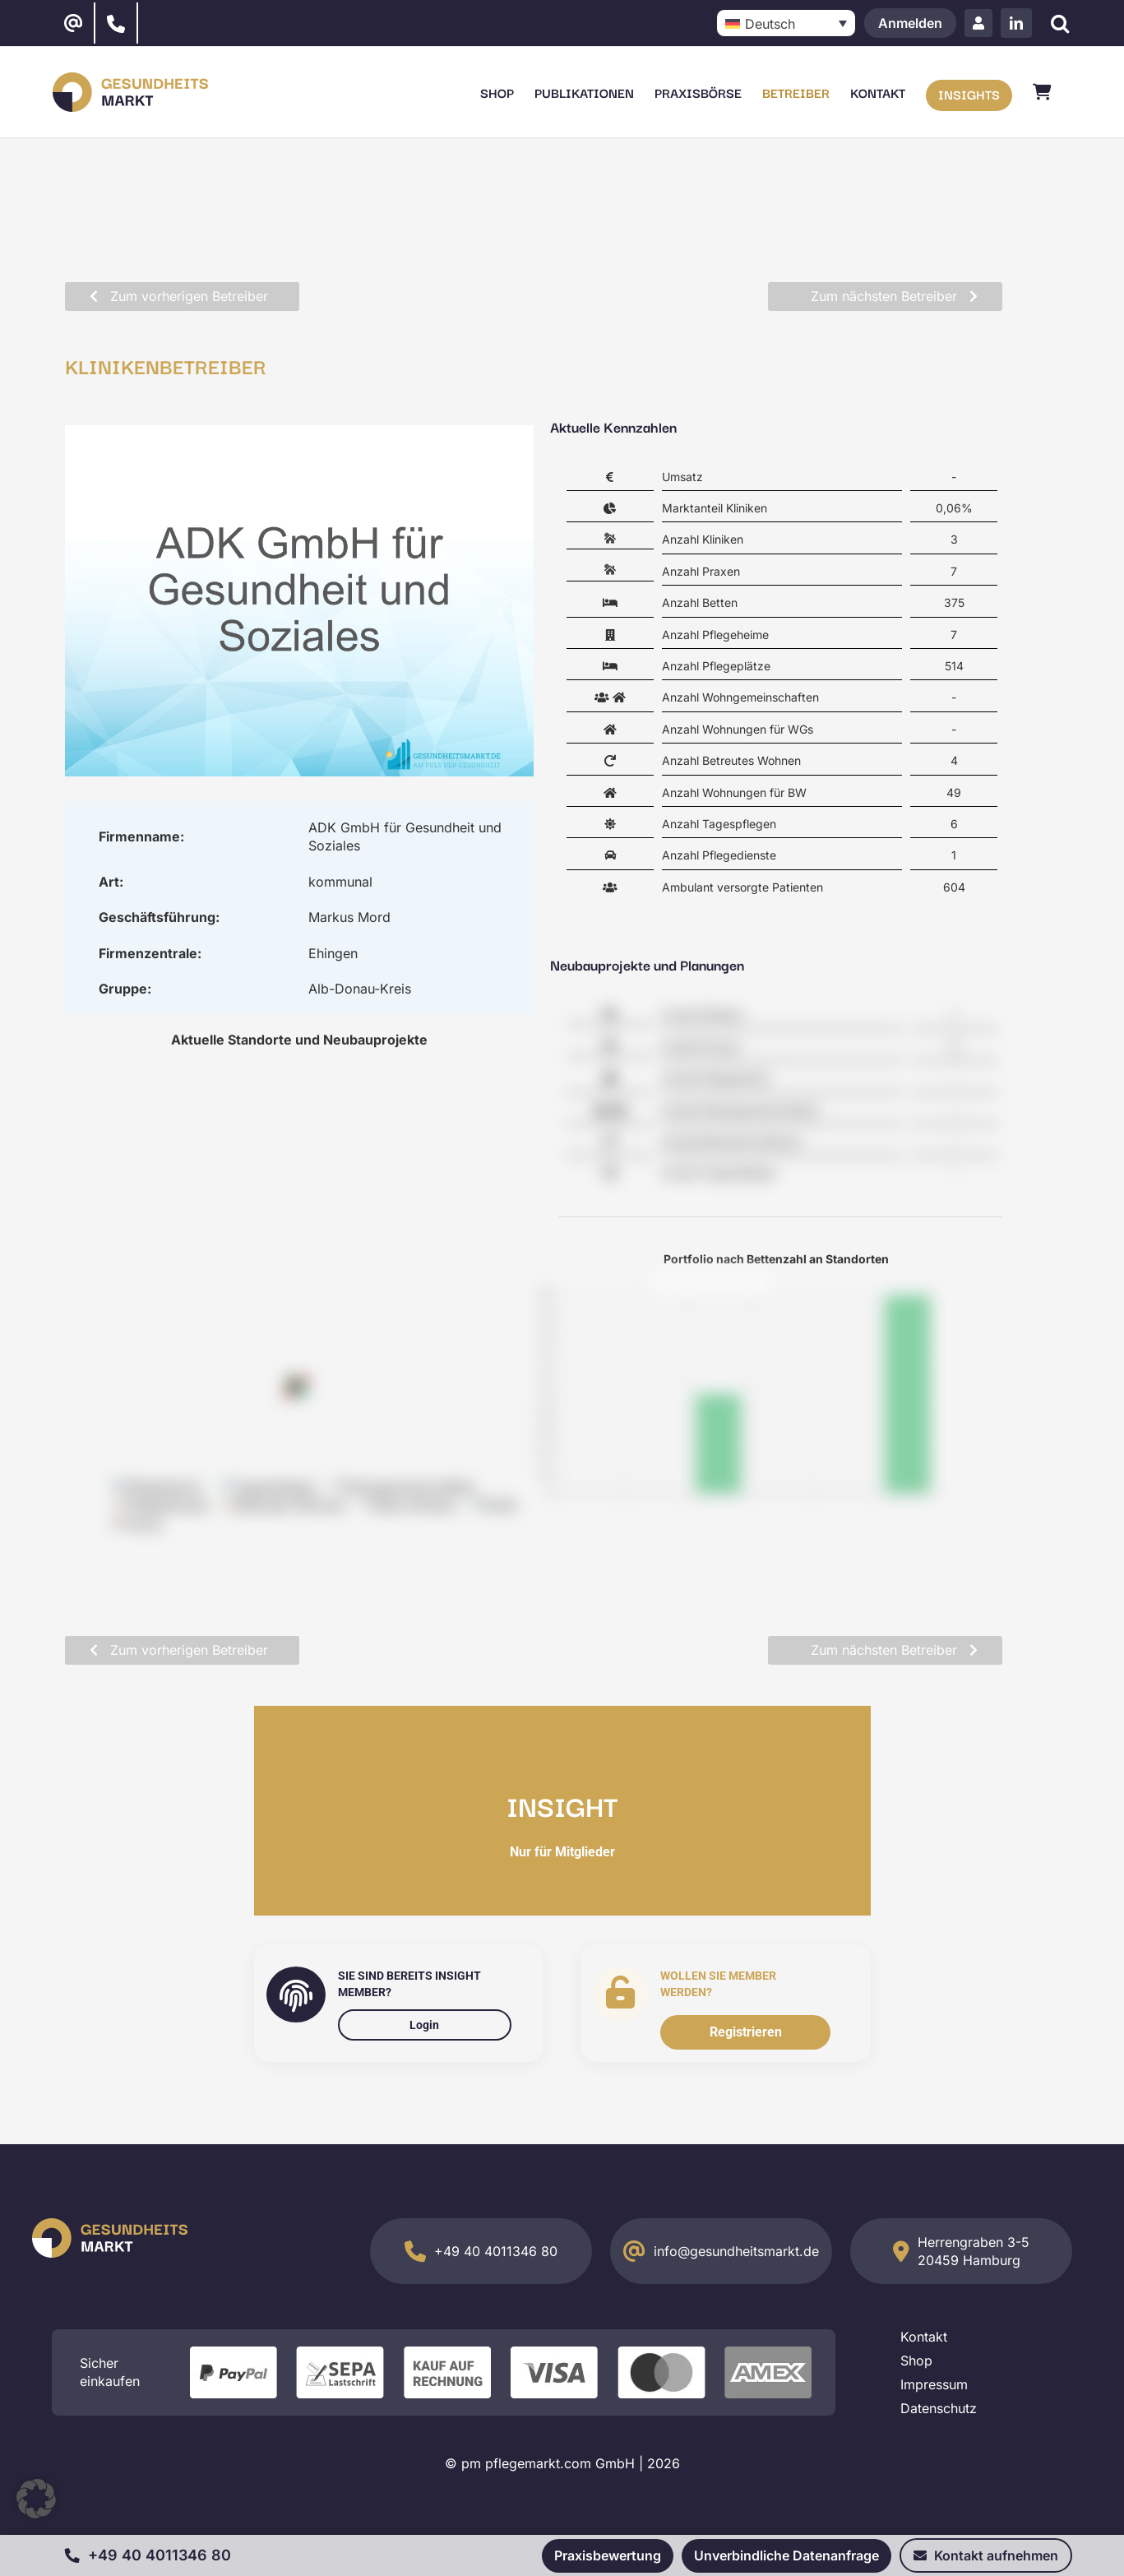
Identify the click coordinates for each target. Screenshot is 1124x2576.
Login (424, 2025)
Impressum (934, 2384)
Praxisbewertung (607, 2555)
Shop (916, 2360)
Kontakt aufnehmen (986, 2555)
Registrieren (746, 2032)
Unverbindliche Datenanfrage (786, 2555)
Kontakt (923, 2336)
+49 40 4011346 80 (495, 2251)
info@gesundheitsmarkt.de (736, 2251)
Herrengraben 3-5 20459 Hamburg (973, 2251)
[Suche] (1060, 23)
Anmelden (910, 23)
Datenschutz (938, 2408)
